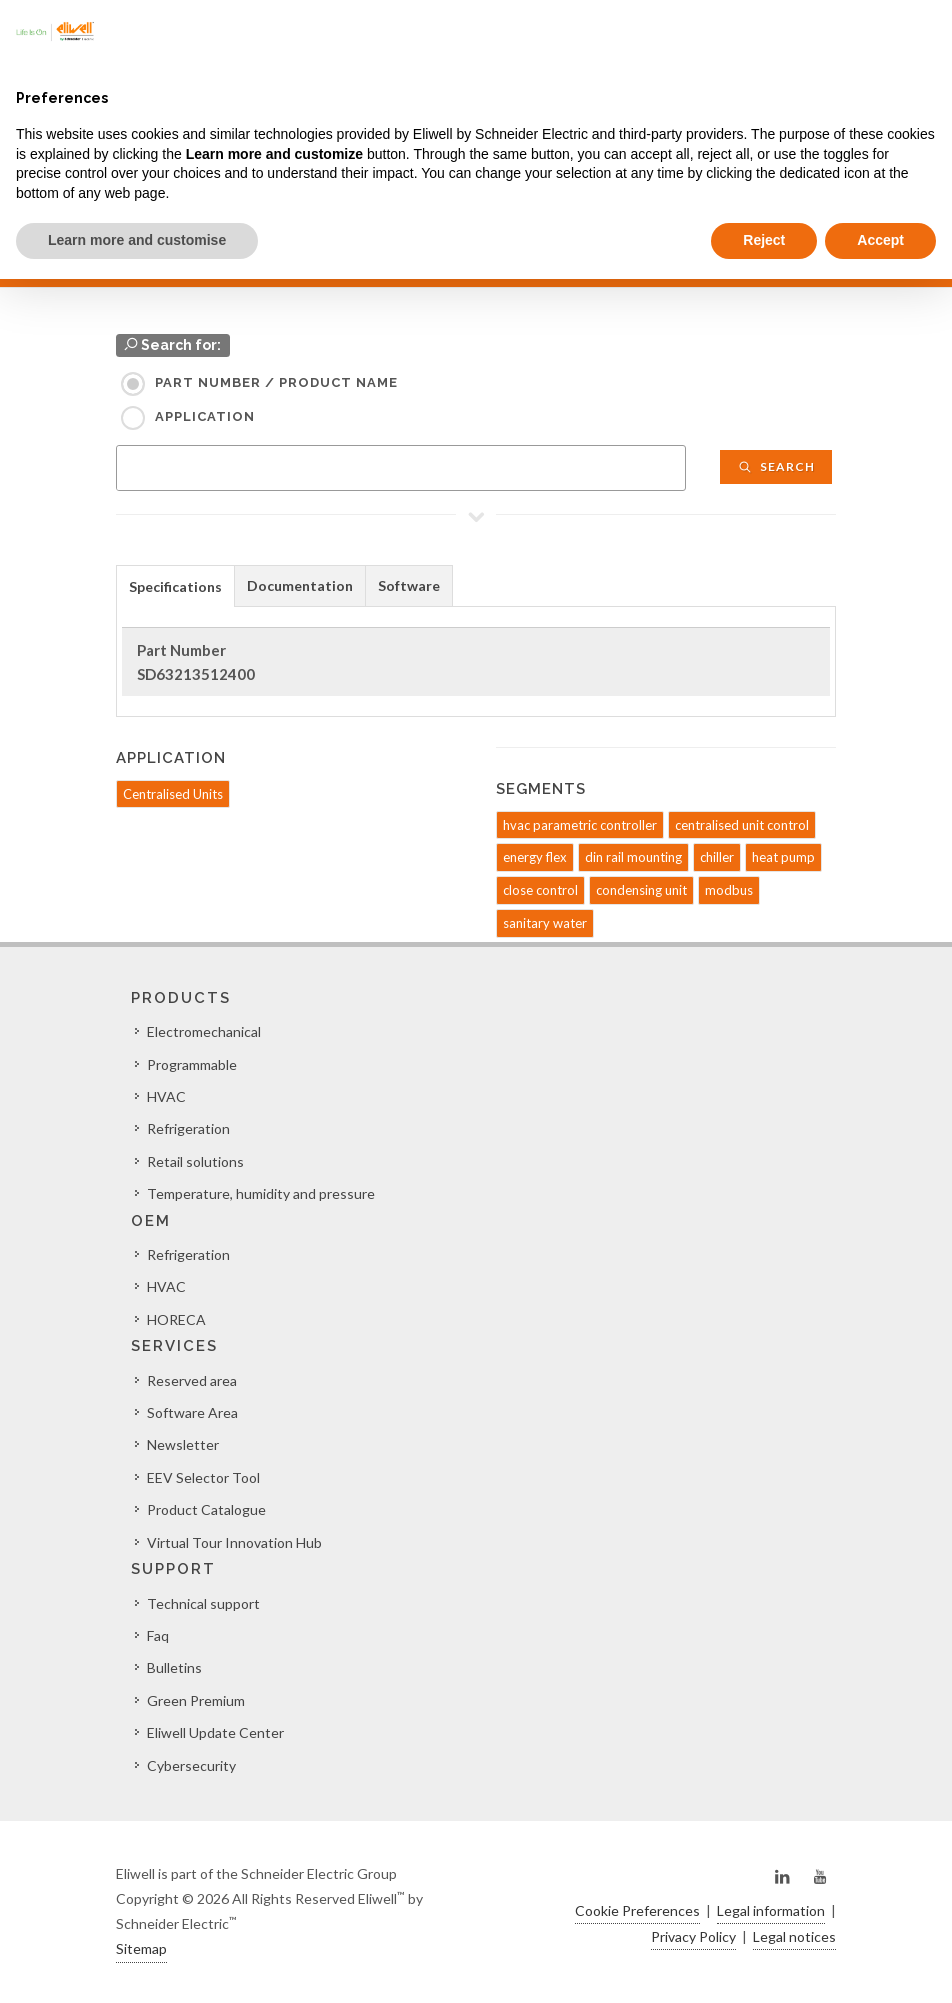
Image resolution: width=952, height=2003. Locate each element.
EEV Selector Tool (203, 1477)
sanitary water (545, 923)
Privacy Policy (693, 1936)
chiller (717, 857)
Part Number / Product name (276, 382)
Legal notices (794, 1936)
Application (205, 416)
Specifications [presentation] (175, 586)
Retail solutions (195, 1161)
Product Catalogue (206, 1509)
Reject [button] (764, 240)
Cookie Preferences (637, 1910)
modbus (729, 890)
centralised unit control (742, 825)
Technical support (203, 1603)
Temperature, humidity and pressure (261, 1193)
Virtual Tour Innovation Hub (234, 1542)
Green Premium (196, 1700)
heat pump (783, 857)
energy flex (535, 857)
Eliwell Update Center (215, 1732)
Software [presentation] (409, 585)
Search (776, 466)
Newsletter (183, 1444)
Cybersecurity (191, 1765)
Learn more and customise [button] (137, 240)
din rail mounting (633, 857)
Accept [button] (880, 240)
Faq (158, 1635)
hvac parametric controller (580, 825)
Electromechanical (204, 1031)
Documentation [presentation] (300, 585)
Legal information (771, 1910)
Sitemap (141, 1948)
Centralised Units (173, 794)
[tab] (175, 585)
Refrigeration (188, 1128)
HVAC (166, 1096)
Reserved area (192, 1380)
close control (540, 890)
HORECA (176, 1319)
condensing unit (641, 890)
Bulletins (174, 1667)
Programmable (192, 1064)
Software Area (192, 1412)
